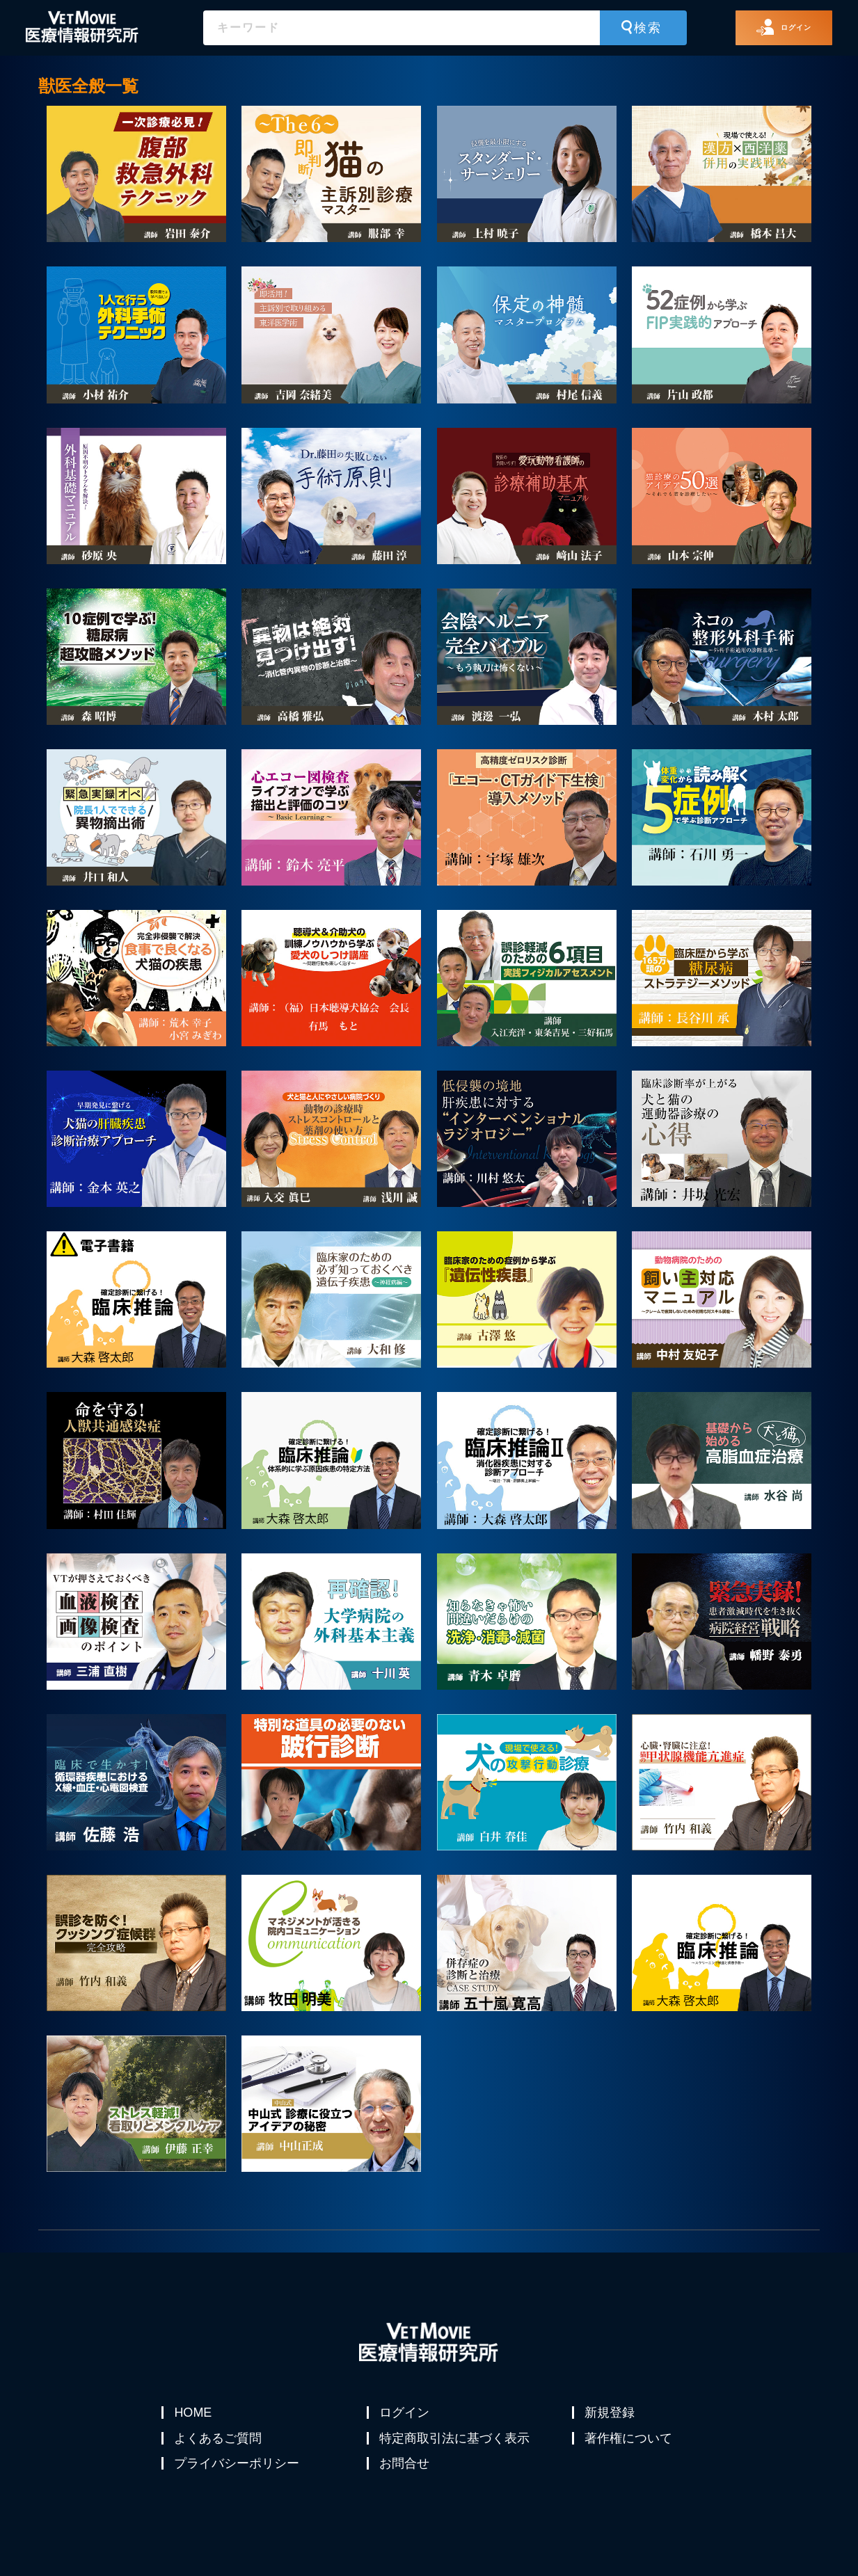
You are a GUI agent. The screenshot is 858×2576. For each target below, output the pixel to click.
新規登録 (611, 2412)
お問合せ (406, 2479)
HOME (194, 2412)
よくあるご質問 (219, 2446)
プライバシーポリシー (238, 2479)
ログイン (406, 2412)
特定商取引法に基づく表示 (456, 2446)
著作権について (630, 2446)
